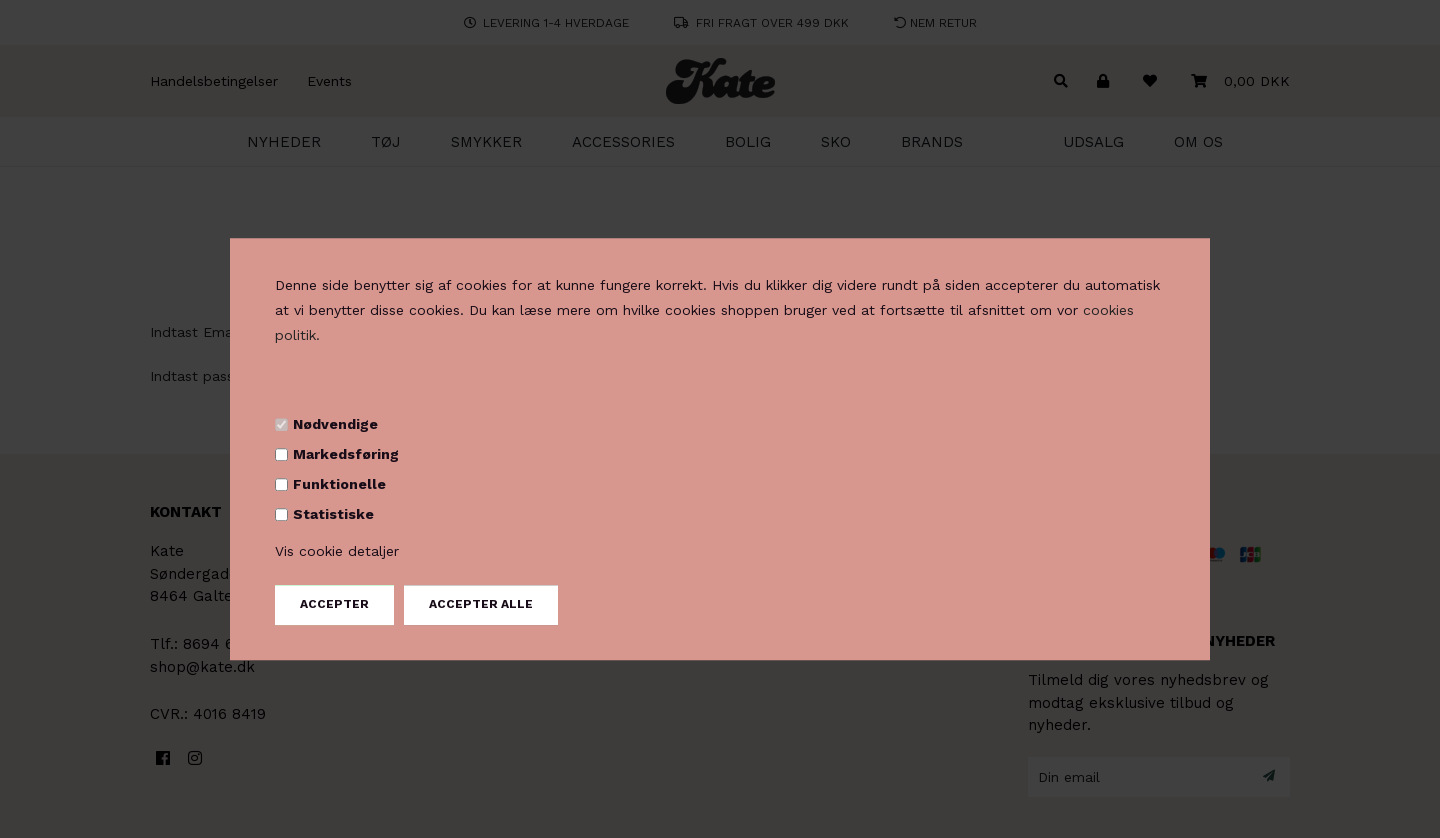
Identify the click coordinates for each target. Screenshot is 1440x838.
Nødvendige (335, 424)
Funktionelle (339, 484)
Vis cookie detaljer (337, 552)
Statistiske (333, 514)
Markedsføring (346, 454)
